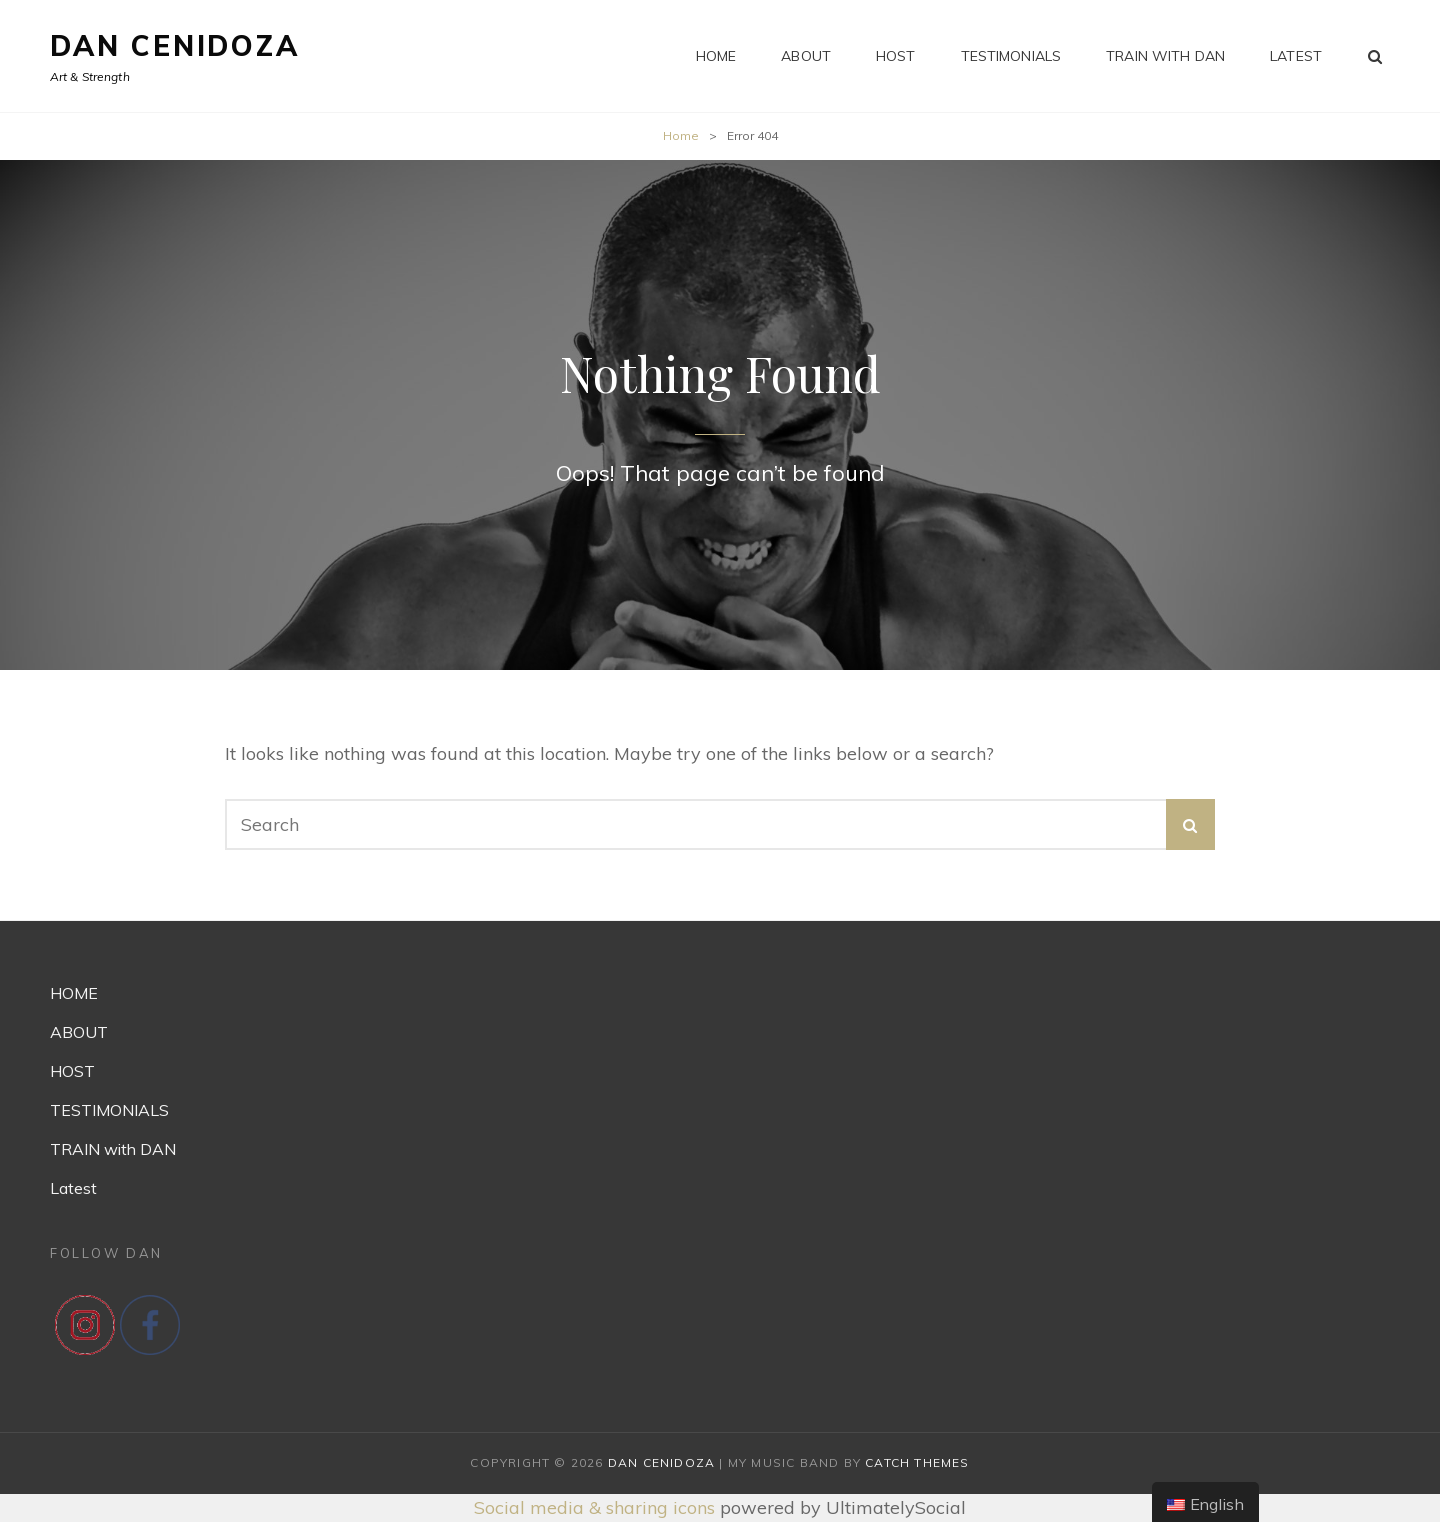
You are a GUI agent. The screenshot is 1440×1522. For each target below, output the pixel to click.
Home (681, 135)
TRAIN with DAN (1165, 56)
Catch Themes (917, 1462)
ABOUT (806, 56)
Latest (1296, 56)
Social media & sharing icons (597, 1507)
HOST (896, 56)
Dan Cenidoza (175, 45)
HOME (716, 56)
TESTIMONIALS (1011, 56)
